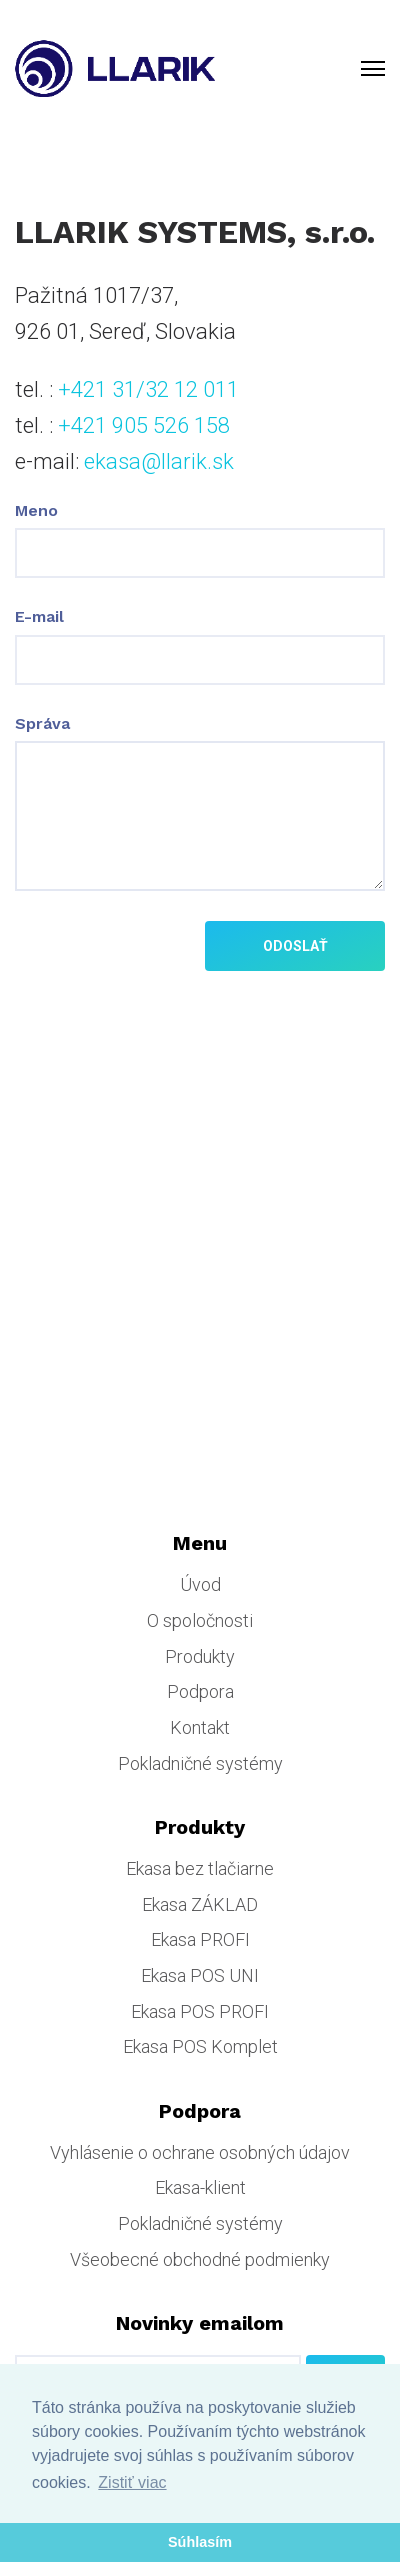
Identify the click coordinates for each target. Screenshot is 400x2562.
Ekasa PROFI (200, 1939)
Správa (42, 724)
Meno (36, 511)
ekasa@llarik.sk (159, 461)
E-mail (39, 617)
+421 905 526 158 (144, 425)
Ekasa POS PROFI (200, 2011)
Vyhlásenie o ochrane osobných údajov (200, 2152)
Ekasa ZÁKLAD (200, 1904)
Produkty (200, 1656)
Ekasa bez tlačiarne (200, 1868)
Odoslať (295, 946)
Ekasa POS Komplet (200, 2046)
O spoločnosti (200, 1620)
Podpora (200, 1691)
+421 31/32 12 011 (148, 389)
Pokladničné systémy (200, 1763)
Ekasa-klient (200, 2187)
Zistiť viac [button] (132, 2482)
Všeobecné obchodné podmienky (200, 2259)
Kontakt (200, 1727)
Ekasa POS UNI (200, 1975)
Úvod (200, 1584)
